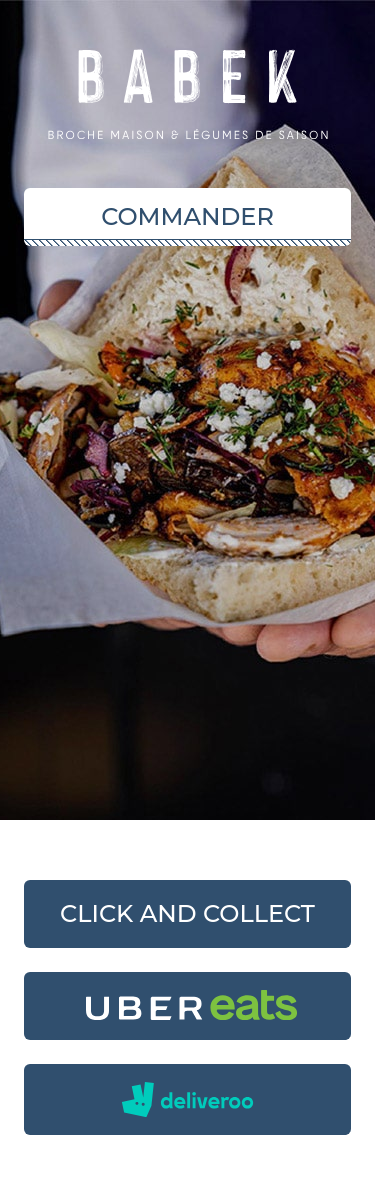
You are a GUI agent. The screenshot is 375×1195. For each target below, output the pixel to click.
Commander (187, 216)
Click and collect (187, 913)
